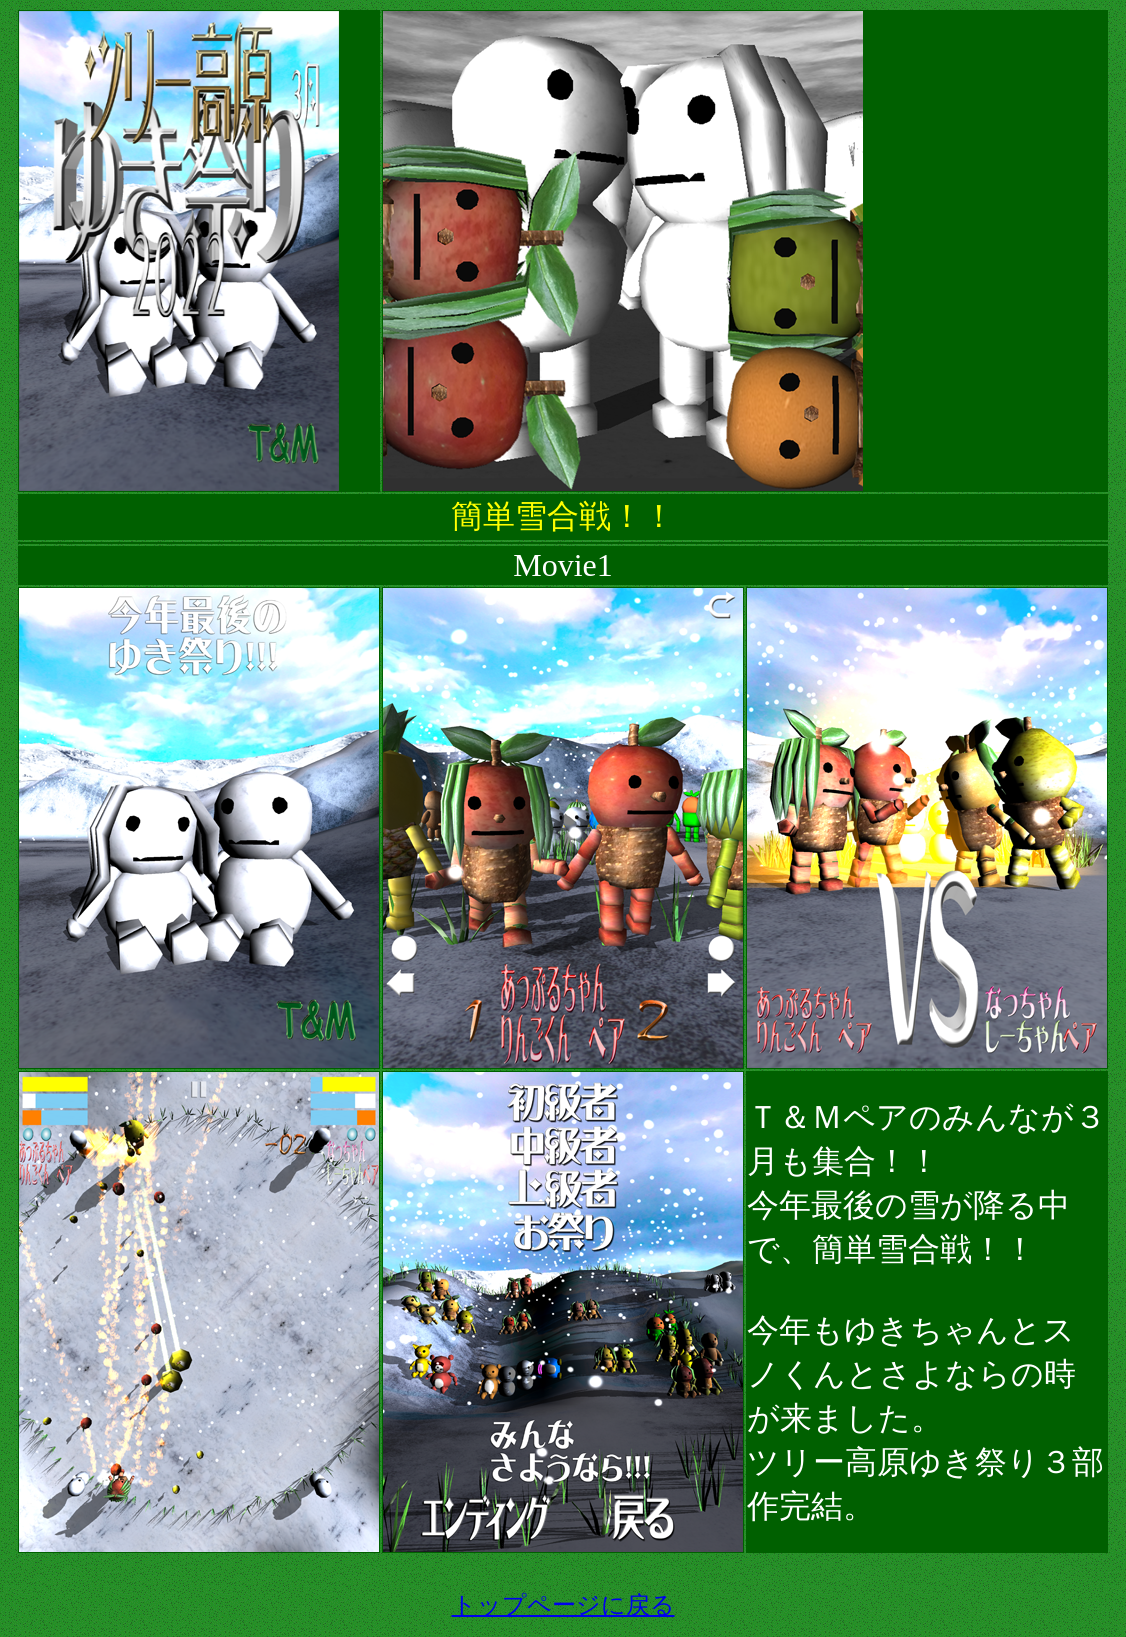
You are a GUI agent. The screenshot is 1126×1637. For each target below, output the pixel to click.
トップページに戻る (563, 1605)
